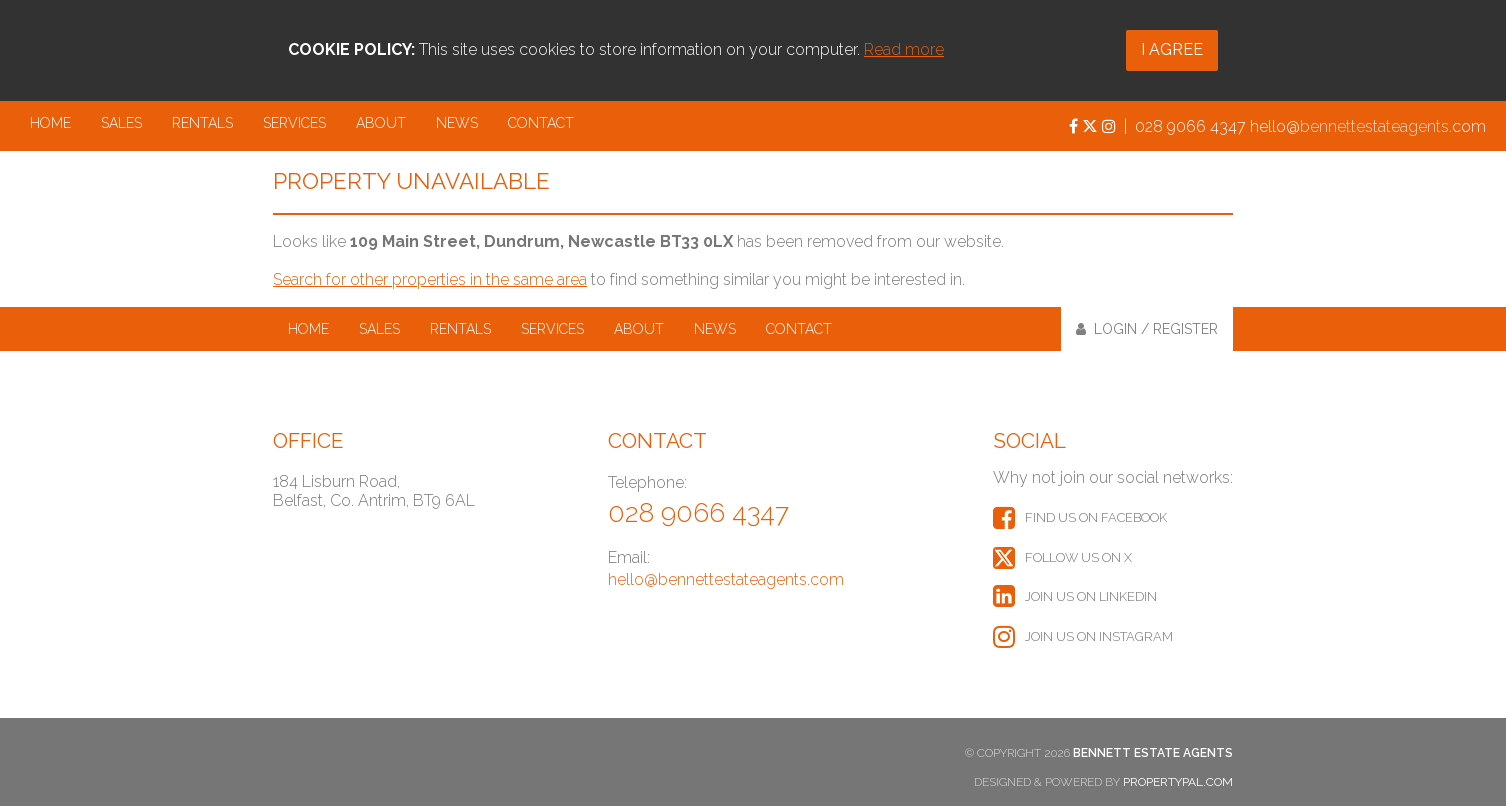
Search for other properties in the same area (430, 279)
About (381, 123)
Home (50, 123)
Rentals (202, 123)
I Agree (1172, 49)
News (457, 123)
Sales (121, 123)
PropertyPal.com (1178, 782)
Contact (541, 123)
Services (294, 123)
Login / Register (1147, 329)
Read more (904, 49)
